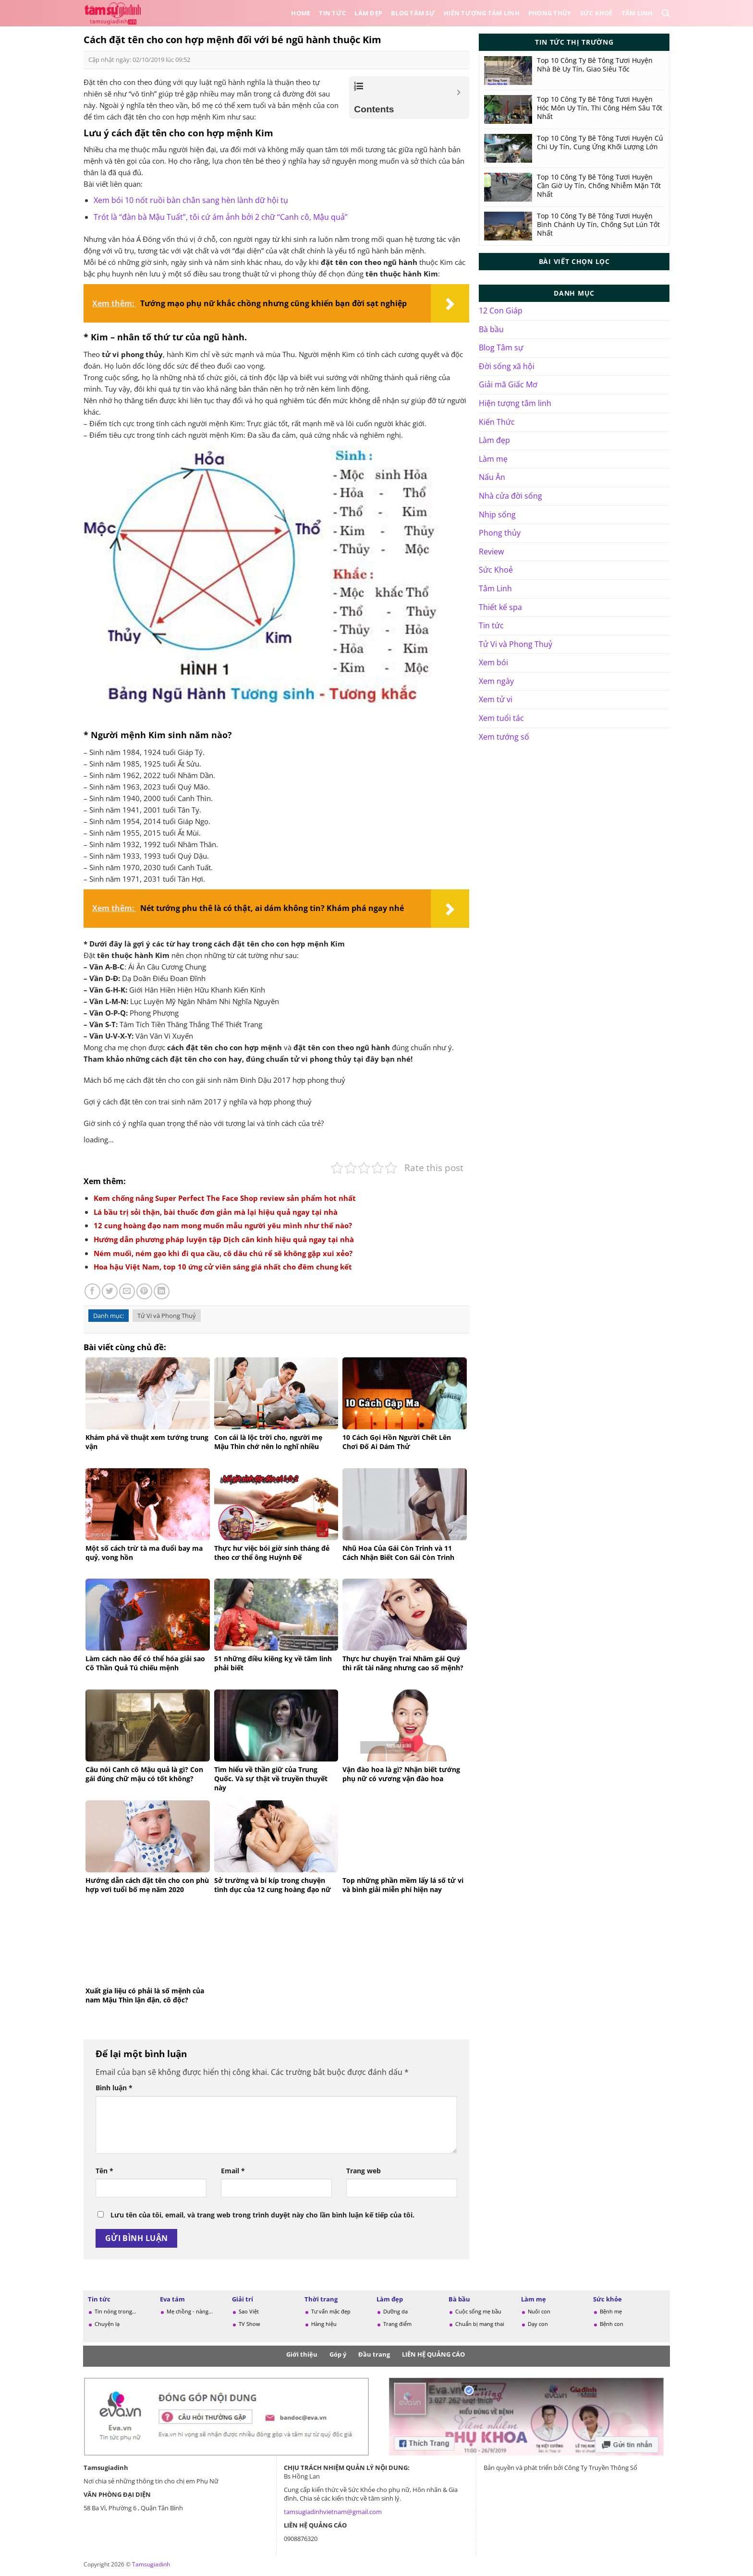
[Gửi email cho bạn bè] (127, 1291)
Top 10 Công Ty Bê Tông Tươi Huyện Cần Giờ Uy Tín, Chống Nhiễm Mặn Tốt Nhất (599, 186)
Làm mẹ (493, 459)
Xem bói (493, 662)
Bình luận (114, 2087)
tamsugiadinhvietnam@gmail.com (333, 2511)
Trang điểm (397, 2323)
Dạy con (538, 2323)
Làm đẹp (368, 13)
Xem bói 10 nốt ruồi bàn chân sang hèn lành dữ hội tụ (191, 200)
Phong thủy (549, 13)
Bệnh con (611, 2323)
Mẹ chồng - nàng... (190, 2311)
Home (300, 13)
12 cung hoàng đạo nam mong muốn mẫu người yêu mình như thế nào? (223, 1225)
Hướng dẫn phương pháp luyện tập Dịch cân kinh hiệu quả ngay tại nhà (224, 1239)
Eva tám (172, 2299)
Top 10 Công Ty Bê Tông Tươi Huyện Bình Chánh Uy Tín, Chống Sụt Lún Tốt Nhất (598, 225)
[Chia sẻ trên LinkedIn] (162, 1291)
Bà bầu (491, 329)
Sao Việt (249, 2311)
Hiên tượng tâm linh (482, 13)
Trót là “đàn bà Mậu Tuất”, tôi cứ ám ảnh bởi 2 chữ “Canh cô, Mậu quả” (221, 217)
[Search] (665, 13)
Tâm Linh (637, 13)
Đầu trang (374, 2354)
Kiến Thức (497, 422)
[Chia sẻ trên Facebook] (92, 1291)
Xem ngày (496, 681)
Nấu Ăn (492, 477)
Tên (104, 2170)
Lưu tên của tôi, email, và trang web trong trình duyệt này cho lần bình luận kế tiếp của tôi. (262, 2214)
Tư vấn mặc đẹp (331, 2311)
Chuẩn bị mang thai (479, 2323)
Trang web (363, 2170)
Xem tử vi (495, 699)
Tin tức (332, 13)
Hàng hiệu (324, 2323)
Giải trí (242, 2299)
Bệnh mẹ (611, 2311)
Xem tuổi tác (501, 718)
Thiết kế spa (500, 607)
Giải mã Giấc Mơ (508, 384)
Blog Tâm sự (413, 13)
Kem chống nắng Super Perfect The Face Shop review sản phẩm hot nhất (225, 1198)
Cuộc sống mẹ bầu (478, 2311)
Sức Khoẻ (596, 13)
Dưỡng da (395, 2311)
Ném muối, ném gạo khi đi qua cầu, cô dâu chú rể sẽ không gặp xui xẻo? (223, 1253)
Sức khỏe (607, 2299)
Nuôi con (539, 2311)
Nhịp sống (497, 514)
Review (491, 551)
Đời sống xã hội (506, 366)
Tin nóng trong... (115, 2311)
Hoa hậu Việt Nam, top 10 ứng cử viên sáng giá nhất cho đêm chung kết (223, 1266)
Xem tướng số (504, 736)
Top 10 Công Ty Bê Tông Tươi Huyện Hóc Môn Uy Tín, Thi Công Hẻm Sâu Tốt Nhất (599, 108)
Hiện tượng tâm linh (515, 403)
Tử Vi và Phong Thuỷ (166, 1315)
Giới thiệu (301, 2354)
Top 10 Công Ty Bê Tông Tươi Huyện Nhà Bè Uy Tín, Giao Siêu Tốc (595, 64)
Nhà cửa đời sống (510, 496)
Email (233, 2170)
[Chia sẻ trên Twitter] (110, 1291)
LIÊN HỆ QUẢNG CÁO (433, 2354)
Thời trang (321, 2299)
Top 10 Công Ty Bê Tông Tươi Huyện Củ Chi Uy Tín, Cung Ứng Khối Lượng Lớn (600, 142)
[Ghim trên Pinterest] (144, 1291)
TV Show (249, 2323)
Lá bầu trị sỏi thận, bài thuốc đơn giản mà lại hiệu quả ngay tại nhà (216, 1212)
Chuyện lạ (107, 2323)
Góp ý (337, 2354)
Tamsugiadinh (151, 2564)
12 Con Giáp (500, 310)
